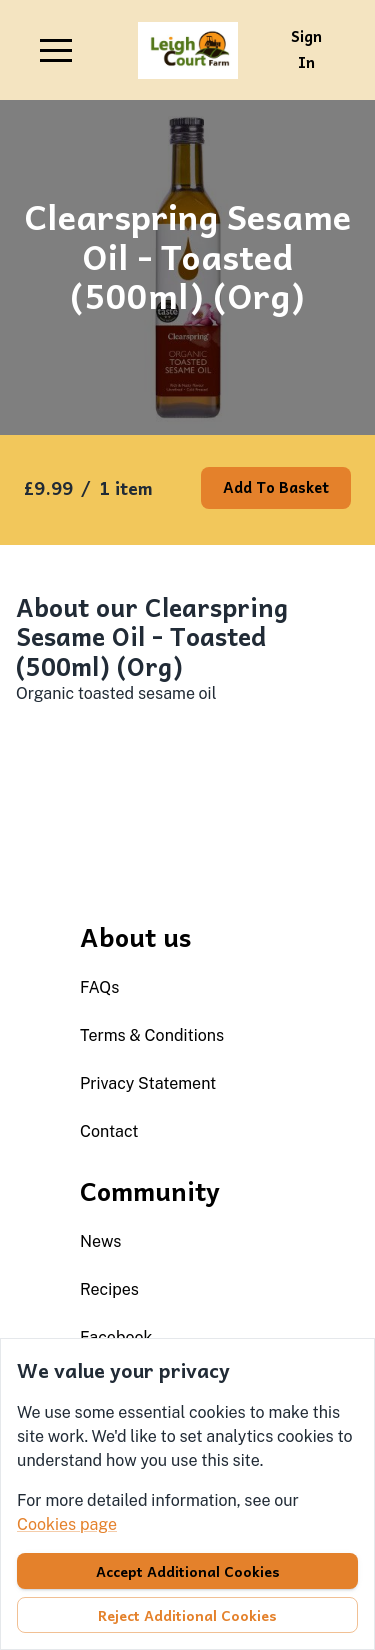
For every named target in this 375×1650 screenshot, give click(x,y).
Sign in (306, 49)
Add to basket (276, 487)
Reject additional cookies (187, 1615)
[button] (56, 50)
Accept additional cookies (188, 1571)
